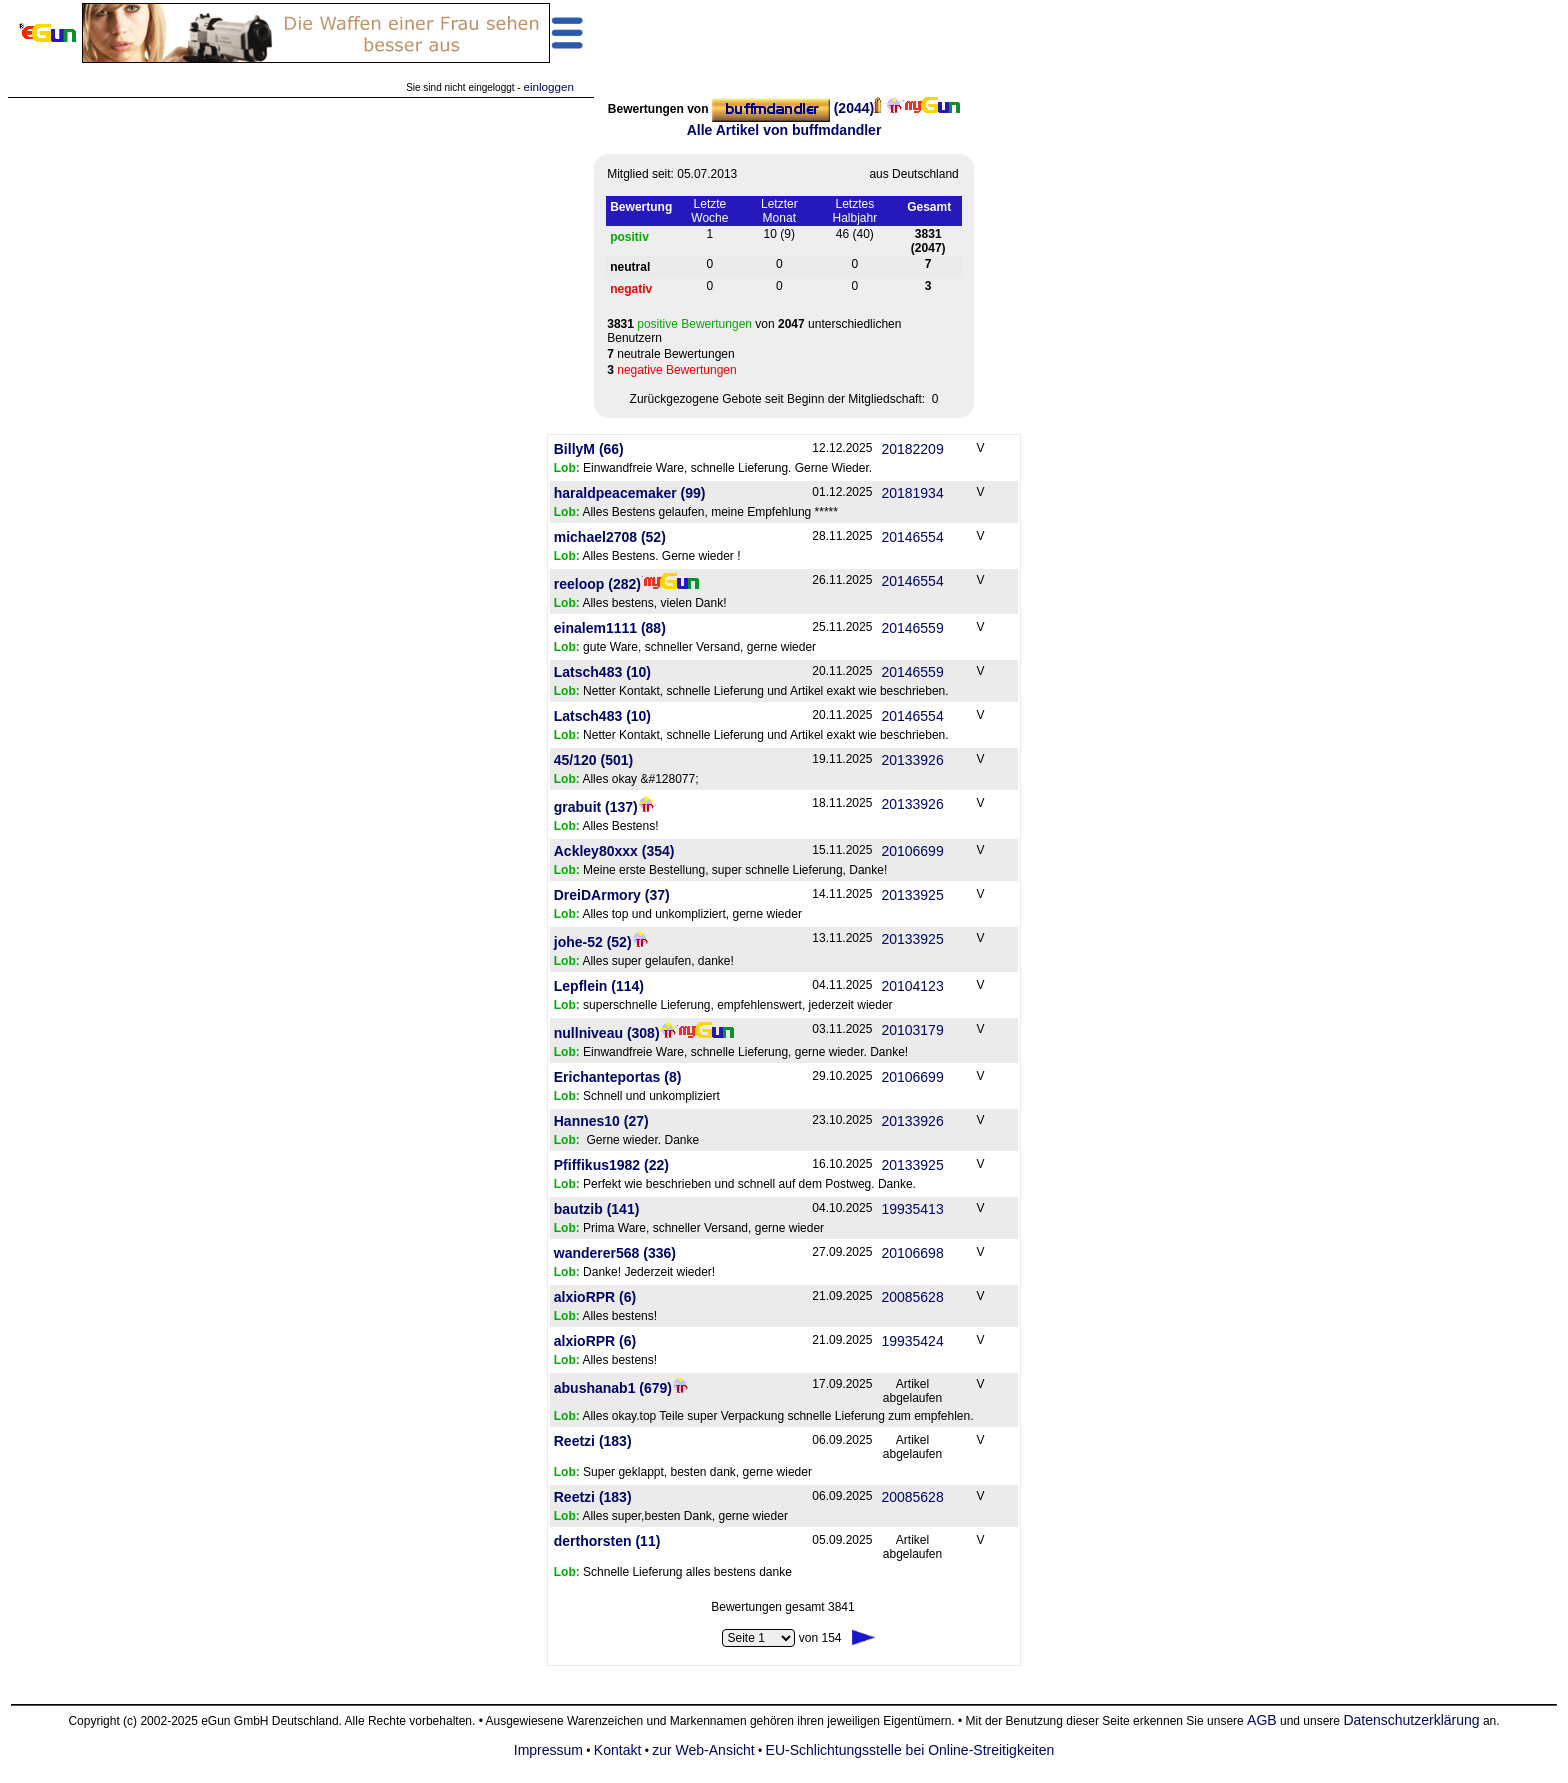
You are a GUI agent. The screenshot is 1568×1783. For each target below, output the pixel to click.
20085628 (912, 1297)
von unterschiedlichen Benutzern (754, 331)
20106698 (912, 1253)
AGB (1262, 1720)
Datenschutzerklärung (1411, 1720)
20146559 (912, 628)
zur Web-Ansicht (703, 1750)
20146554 (912, 537)
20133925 (912, 895)
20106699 (912, 851)
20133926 (912, 760)
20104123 (912, 986)
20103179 (912, 1030)
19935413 (912, 1209)
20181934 (912, 493)
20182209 (912, 449)
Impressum (548, 1750)
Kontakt (617, 1750)
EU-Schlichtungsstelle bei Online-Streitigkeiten (910, 1750)
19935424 (912, 1341)
